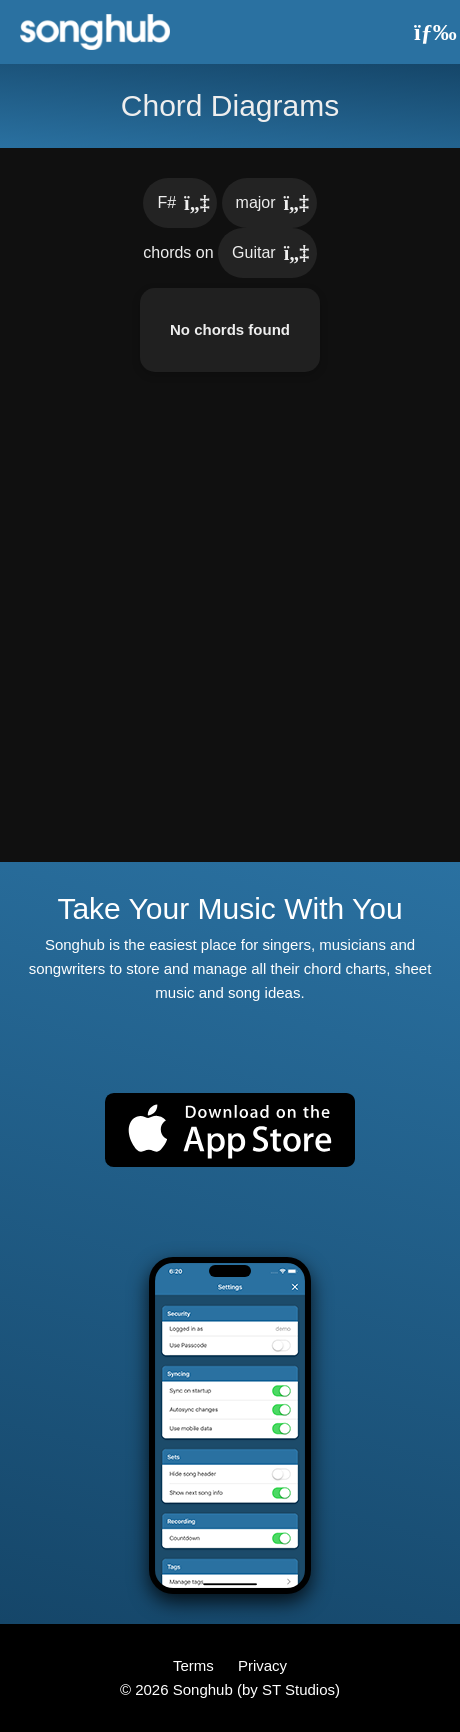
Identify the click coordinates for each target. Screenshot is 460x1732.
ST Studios (298, 1689)
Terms (195, 1665)
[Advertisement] (230, 632)
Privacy (262, 1665)
